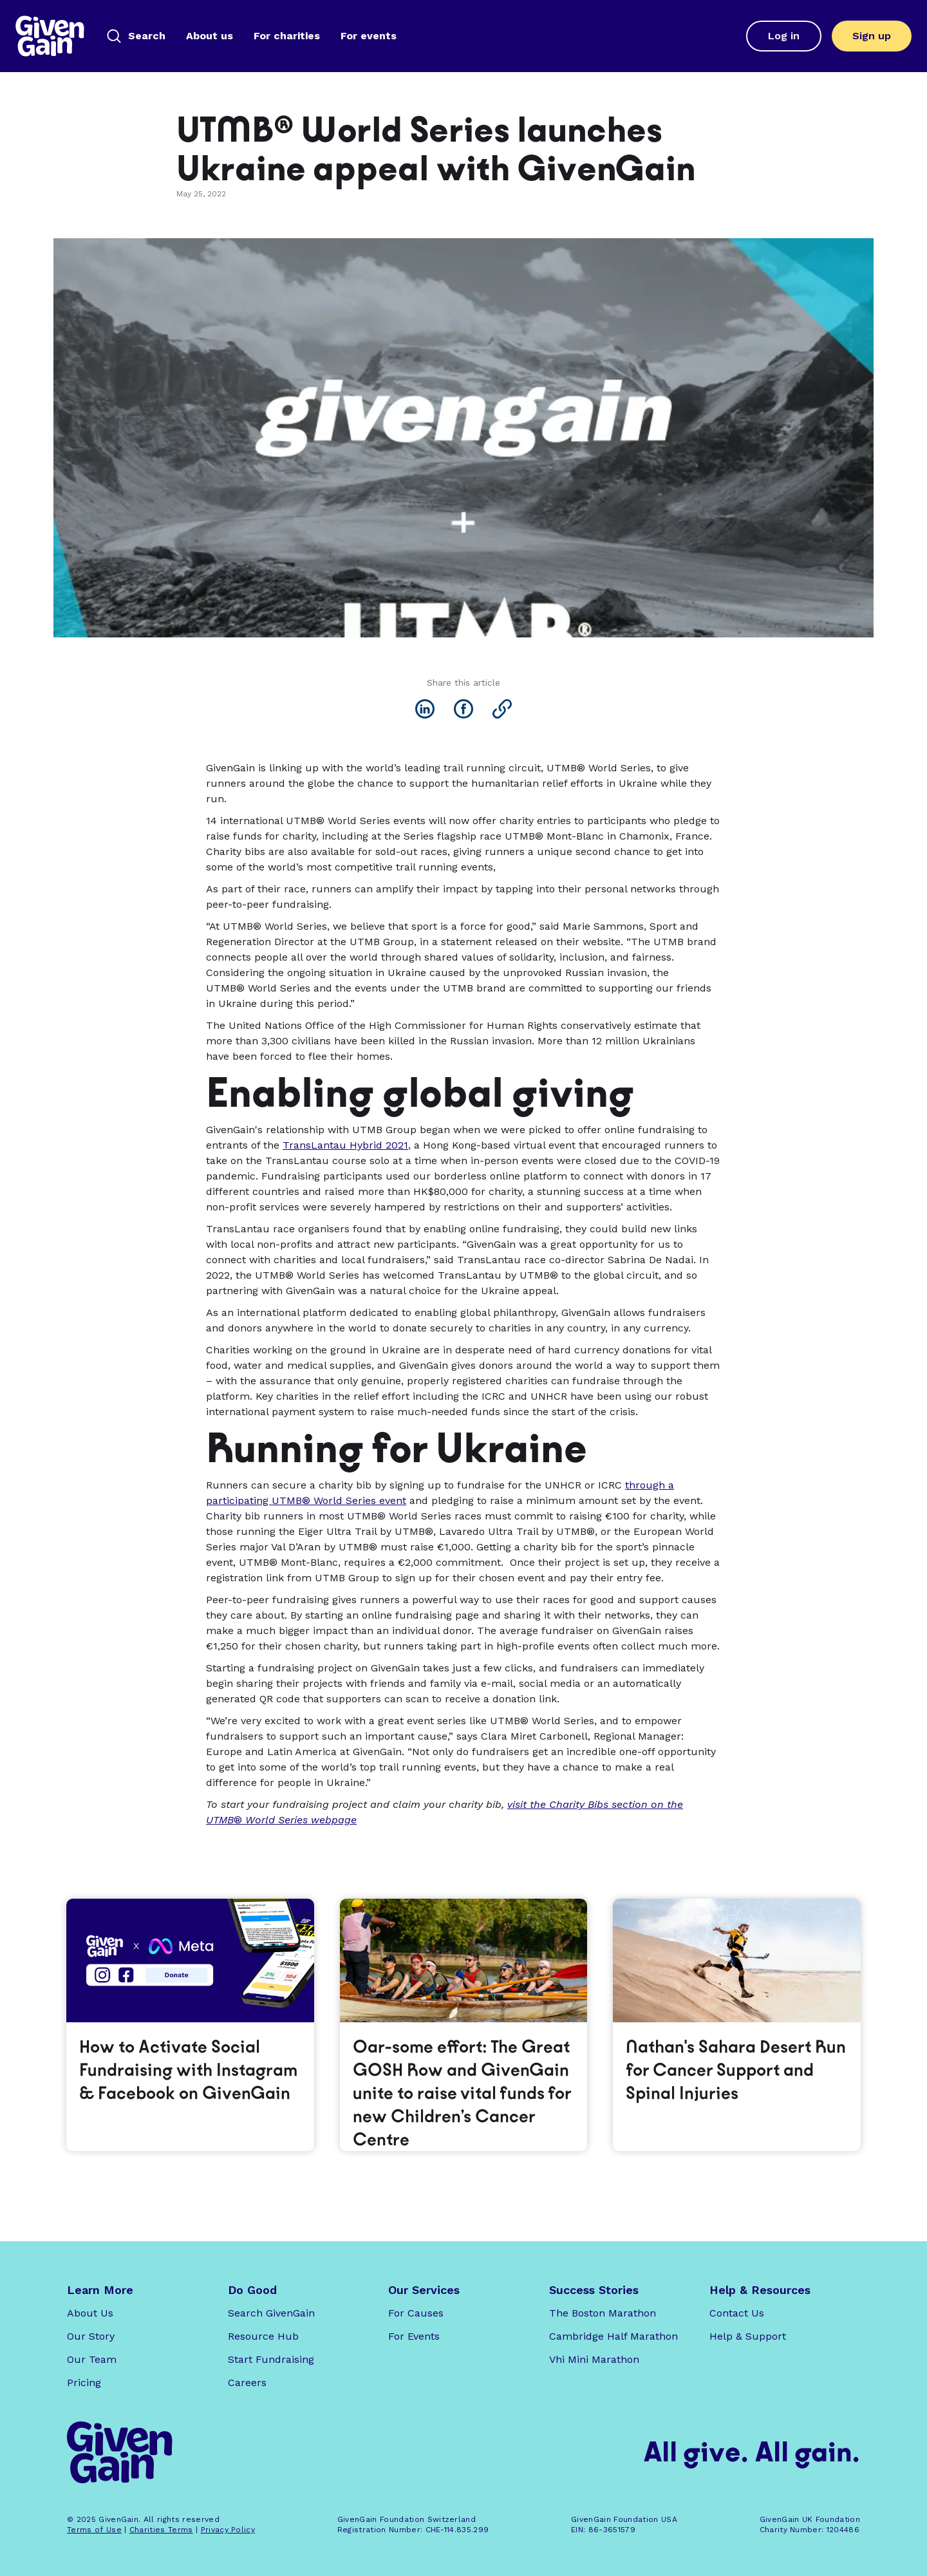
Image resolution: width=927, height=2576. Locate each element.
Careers (247, 2382)
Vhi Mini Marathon (594, 2359)
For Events (414, 2336)
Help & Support (747, 2336)
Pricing (84, 2382)
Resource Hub (263, 2336)
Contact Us (736, 2313)
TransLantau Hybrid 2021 (345, 1145)
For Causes (416, 2313)
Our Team (92, 2359)
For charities (287, 36)
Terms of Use (94, 2529)
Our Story (91, 2336)
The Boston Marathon (602, 2313)
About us (209, 36)
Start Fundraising (271, 2359)
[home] (49, 36)
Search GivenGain (271, 2313)
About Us (90, 2313)
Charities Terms (161, 2529)
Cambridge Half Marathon (613, 2336)
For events (369, 36)
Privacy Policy (228, 2529)
